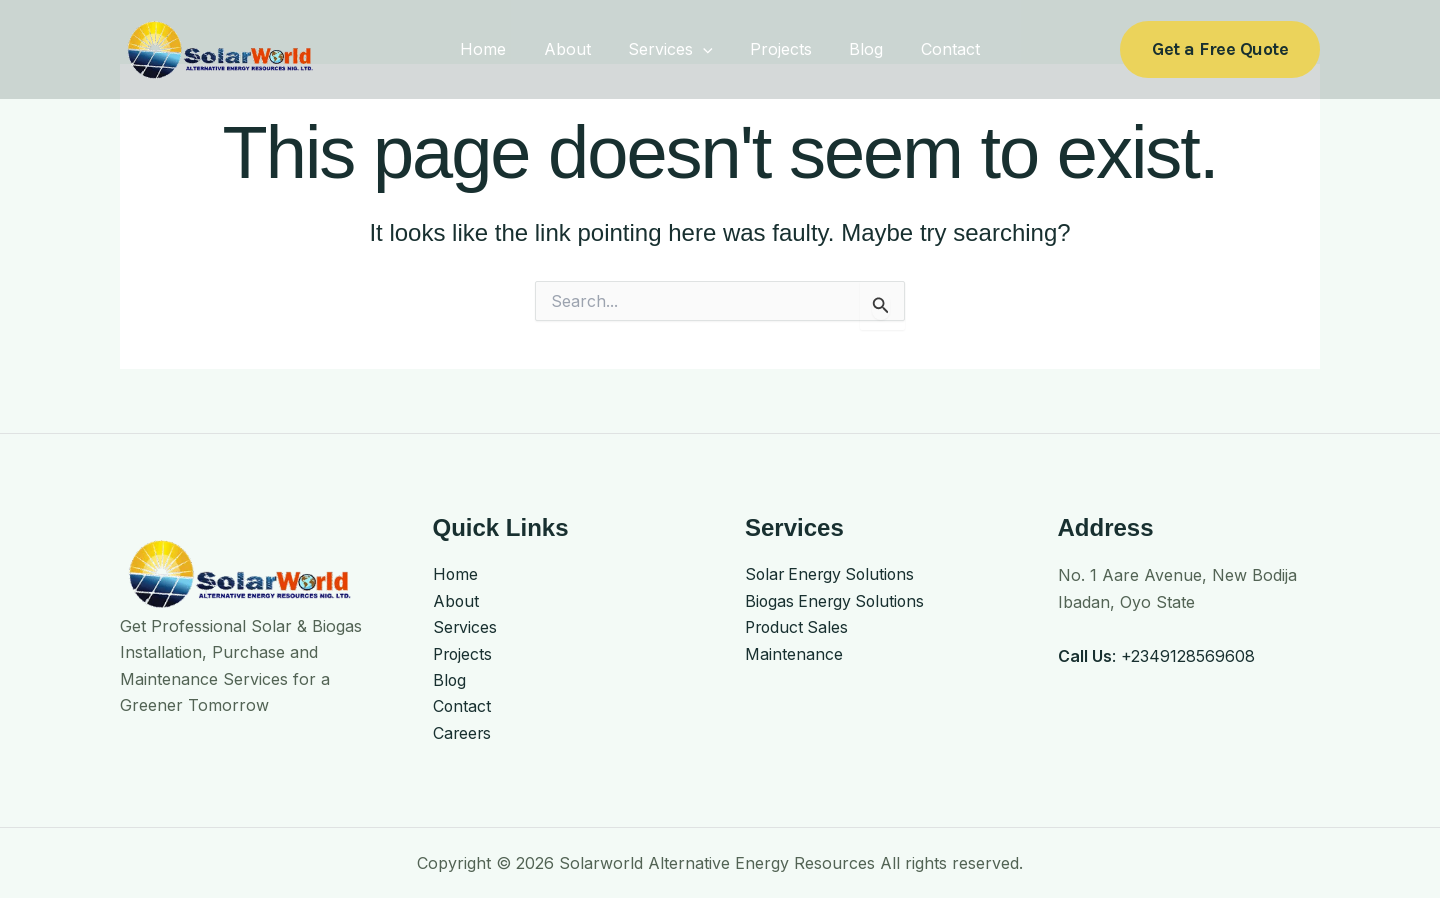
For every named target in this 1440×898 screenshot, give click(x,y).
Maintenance (794, 655)
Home (497, 49)
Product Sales (798, 628)
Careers (463, 734)
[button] (1220, 49)
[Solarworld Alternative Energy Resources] (220, 48)
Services (673, 49)
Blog (858, 49)
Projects (778, 49)
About (575, 49)
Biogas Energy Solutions (837, 602)
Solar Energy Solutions (833, 575)
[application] (706, 49)
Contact (936, 49)
